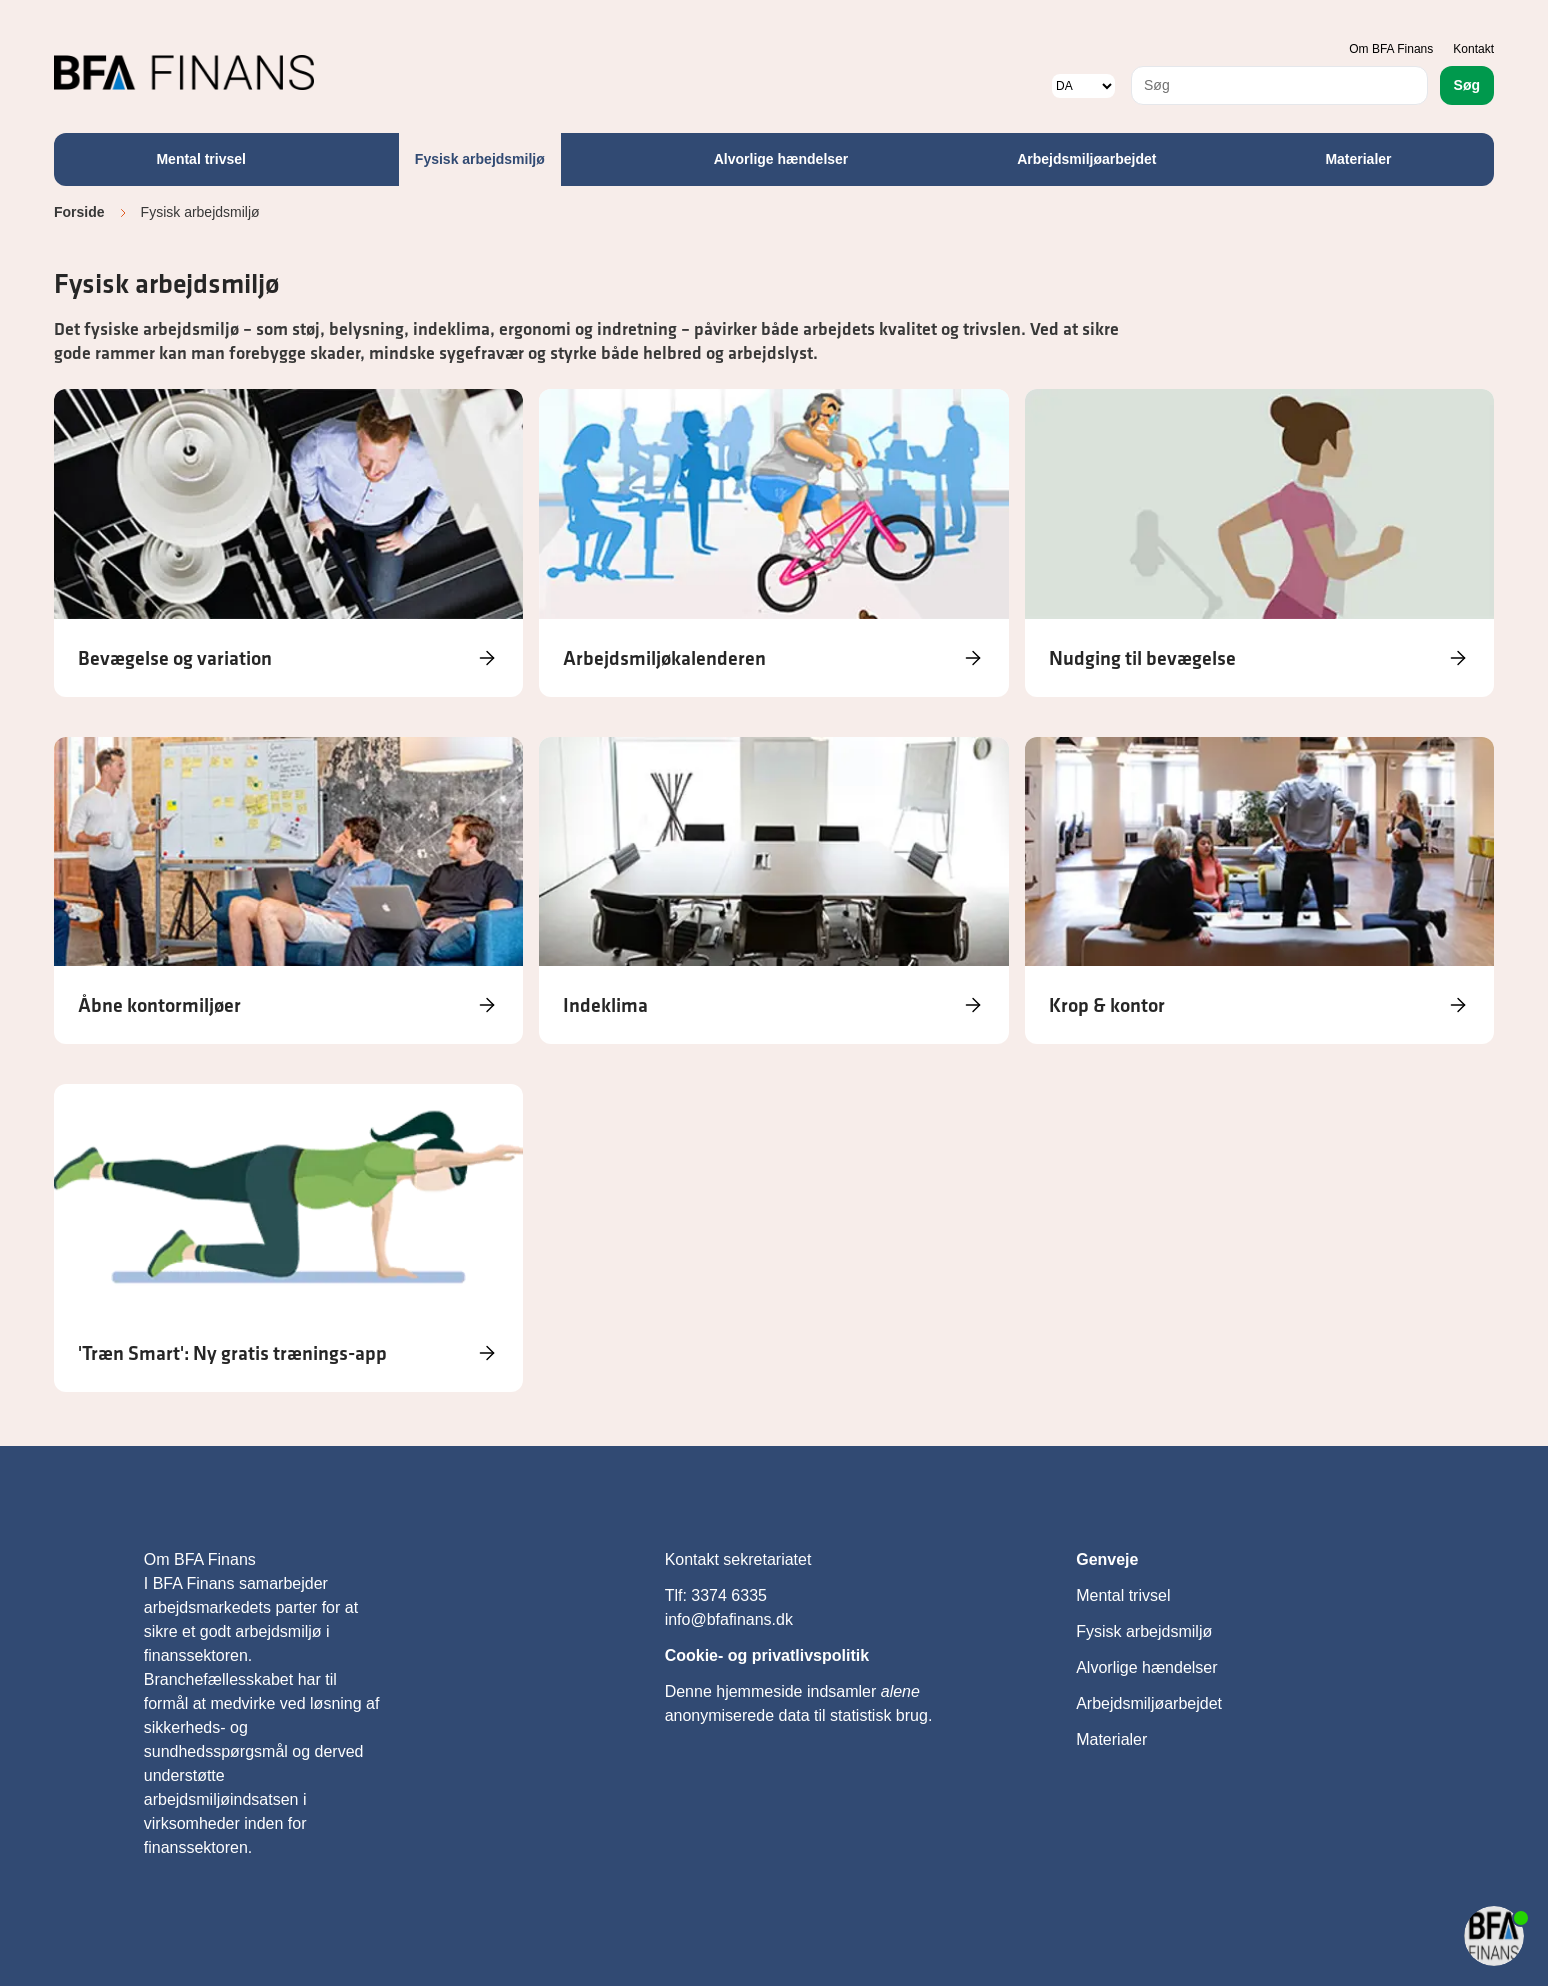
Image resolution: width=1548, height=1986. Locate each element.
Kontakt (1473, 49)
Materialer (1358, 159)
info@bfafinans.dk (731, 1619)
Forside (79, 212)
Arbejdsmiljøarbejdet (1086, 159)
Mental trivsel (200, 159)
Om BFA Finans (1391, 49)
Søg (1467, 85)
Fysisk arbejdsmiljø (480, 159)
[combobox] (1279, 85)
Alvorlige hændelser (781, 159)
